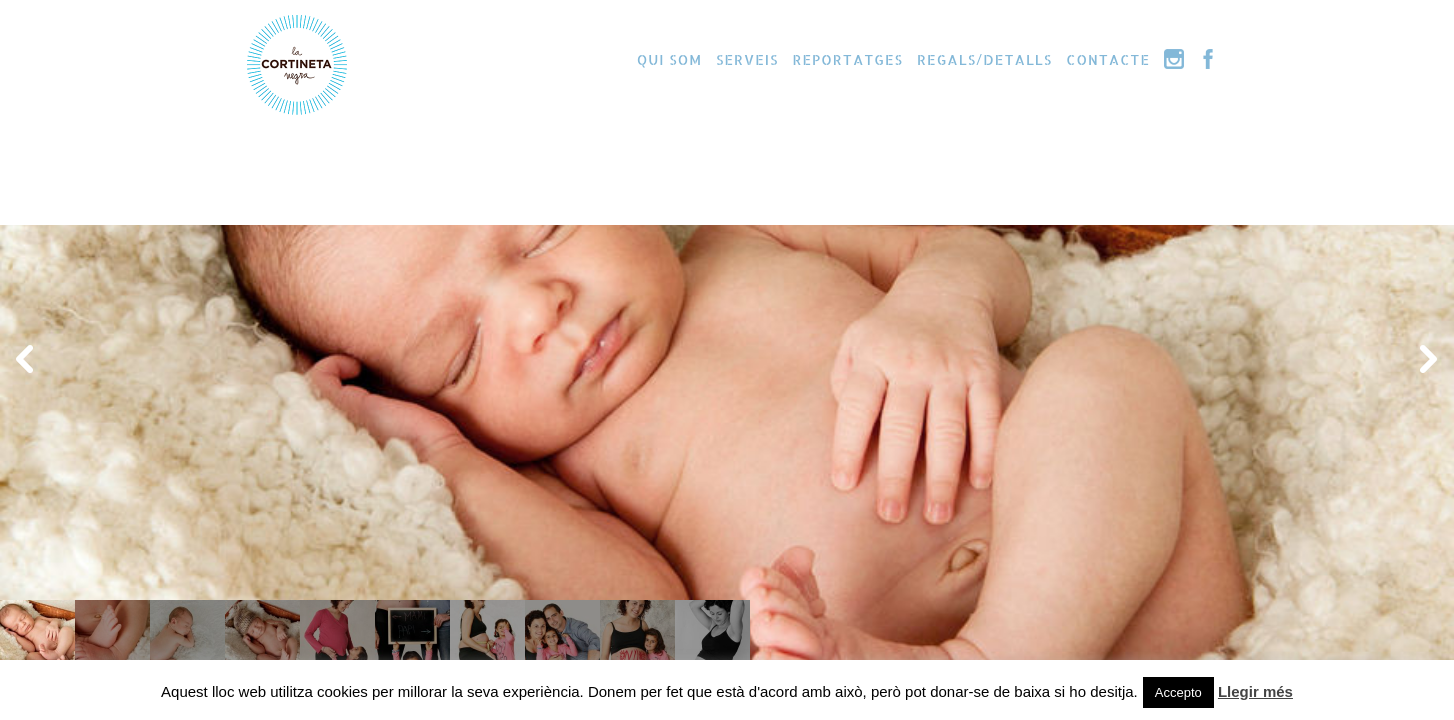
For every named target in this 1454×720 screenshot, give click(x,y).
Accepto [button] (1178, 692)
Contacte (1108, 59)
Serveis (747, 59)
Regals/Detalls (984, 59)
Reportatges (847, 59)
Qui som (669, 59)
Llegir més (1255, 691)
